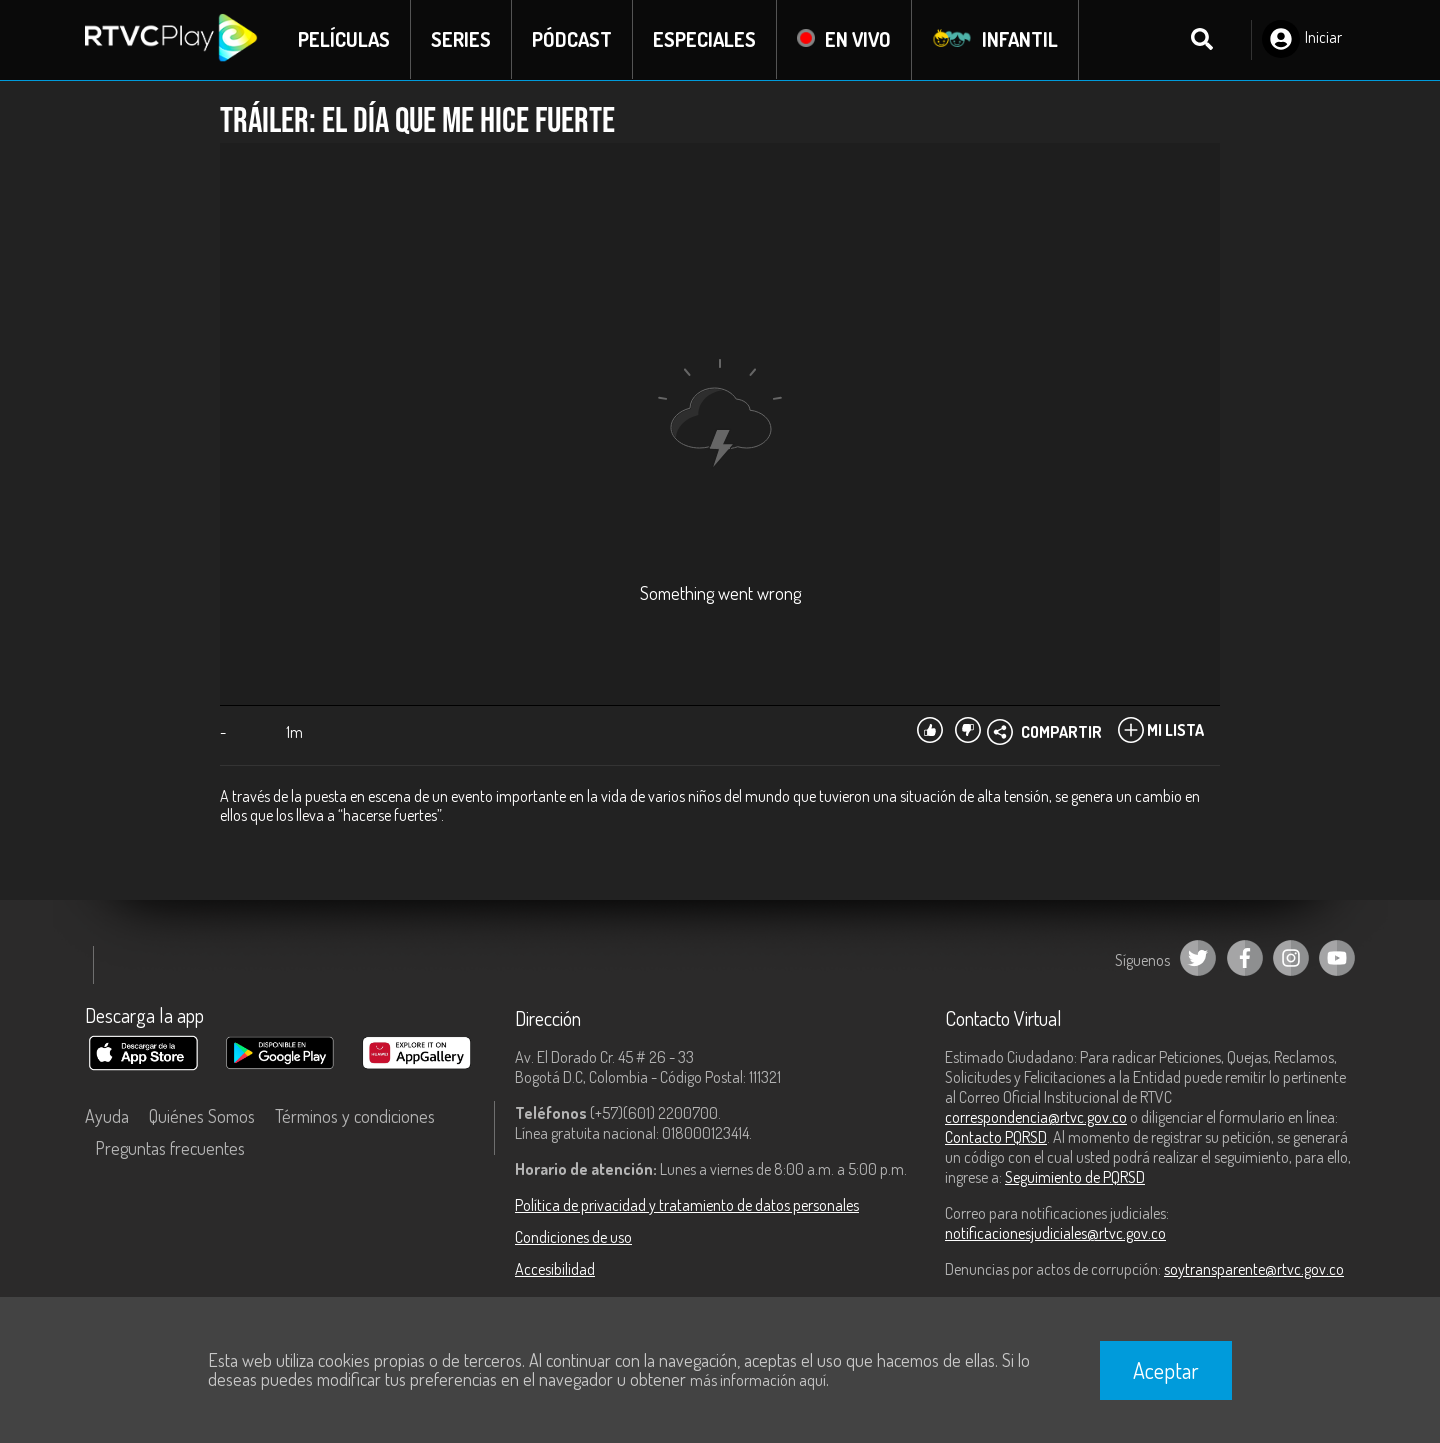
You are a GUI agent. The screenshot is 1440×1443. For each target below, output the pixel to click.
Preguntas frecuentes (170, 1148)
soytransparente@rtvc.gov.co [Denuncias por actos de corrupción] (1254, 1269)
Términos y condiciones (355, 1116)
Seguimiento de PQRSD (1075, 1177)
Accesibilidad (555, 1269)
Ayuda (107, 1116)
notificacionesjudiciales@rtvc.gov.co (1055, 1233)
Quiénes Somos (202, 1116)
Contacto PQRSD (996, 1137)
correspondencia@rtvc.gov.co (1036, 1117)
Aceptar (1166, 1370)
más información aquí (758, 1380)
